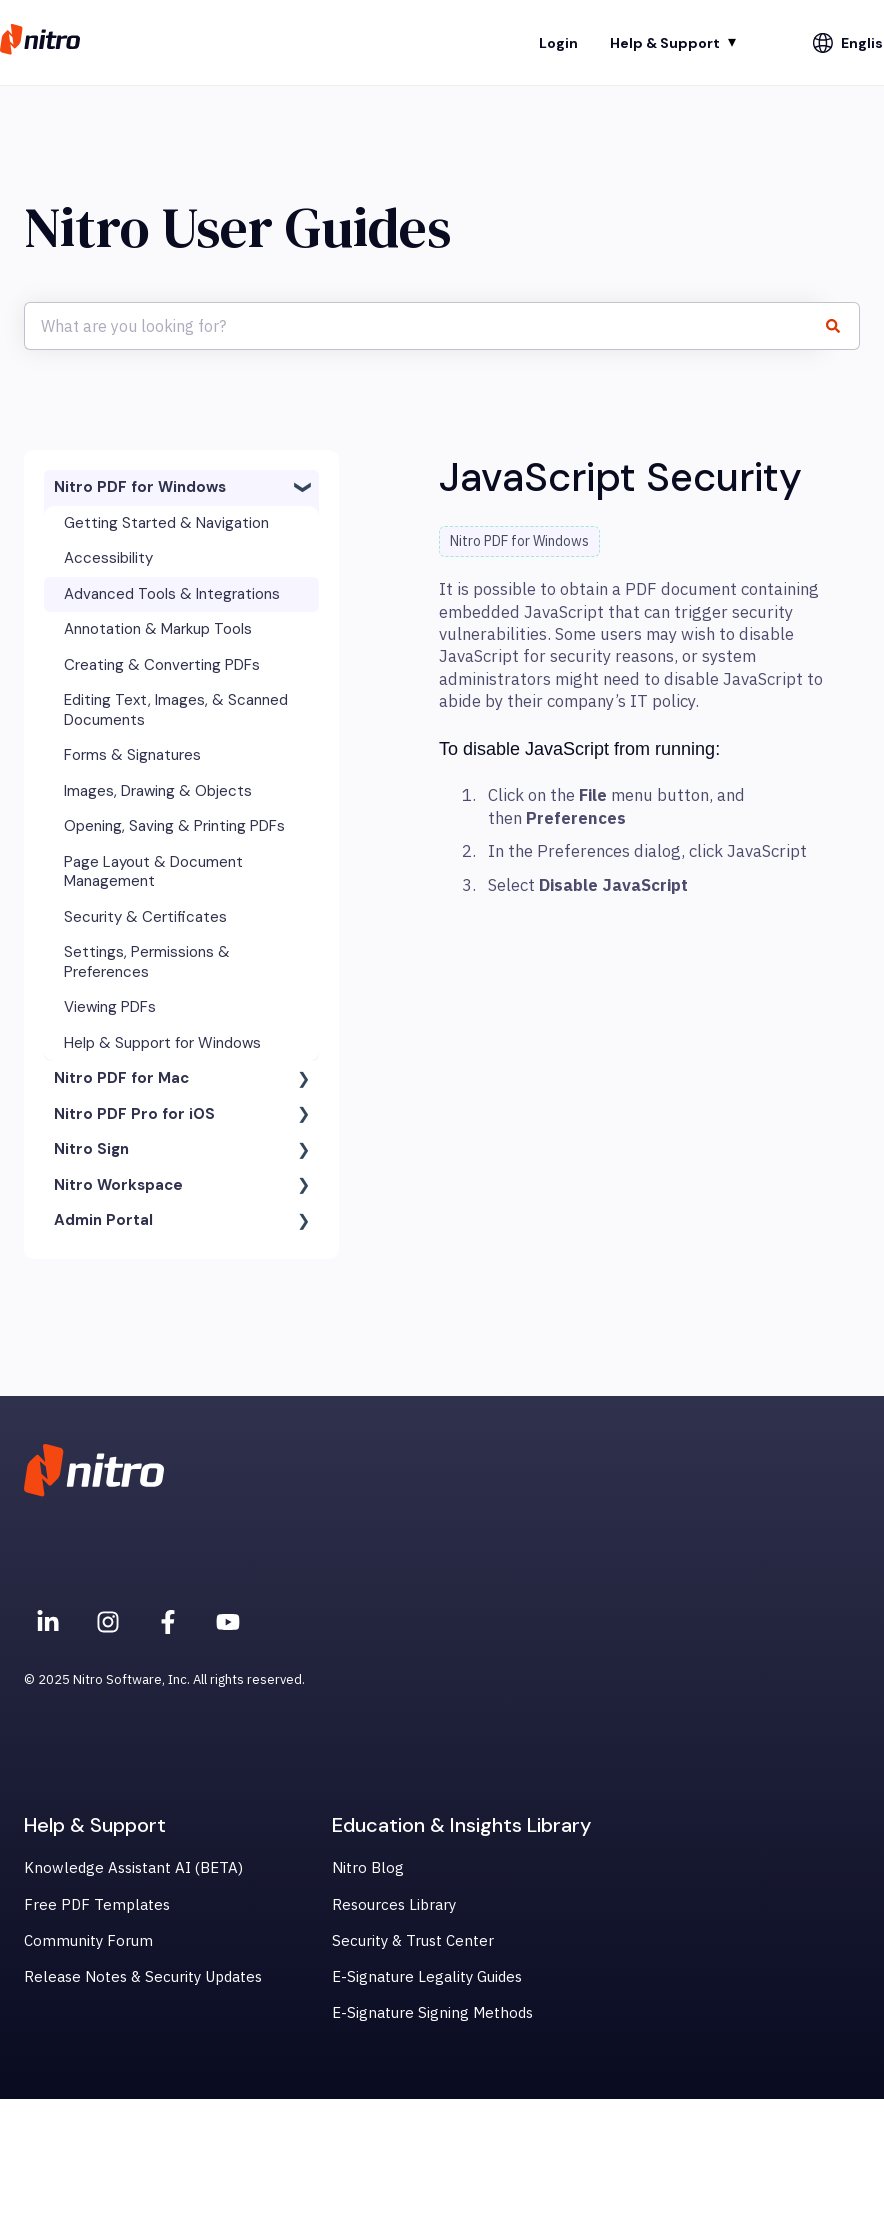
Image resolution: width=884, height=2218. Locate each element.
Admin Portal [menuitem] (103, 1220)
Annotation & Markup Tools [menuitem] (158, 629)
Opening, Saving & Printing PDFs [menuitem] (174, 826)
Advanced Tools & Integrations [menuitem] (172, 594)
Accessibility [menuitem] (108, 558)
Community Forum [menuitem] (88, 1940)
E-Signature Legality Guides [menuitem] (427, 1976)
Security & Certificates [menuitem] (145, 917)
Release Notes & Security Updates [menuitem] (143, 1976)
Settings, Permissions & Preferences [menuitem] (147, 962)
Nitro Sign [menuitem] (91, 1149)
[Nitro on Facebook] (168, 1622)
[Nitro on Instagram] (108, 1622)
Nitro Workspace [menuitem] (118, 1185)
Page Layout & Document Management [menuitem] (153, 872)
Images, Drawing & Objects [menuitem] (158, 791)
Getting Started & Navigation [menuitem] (166, 523)
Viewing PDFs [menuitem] (110, 1007)
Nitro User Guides (237, 227)
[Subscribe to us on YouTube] (228, 1622)
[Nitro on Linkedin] (48, 1622)
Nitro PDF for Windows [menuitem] (140, 487)
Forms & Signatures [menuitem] (132, 755)
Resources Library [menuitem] (394, 1904)
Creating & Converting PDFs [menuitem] (162, 665)
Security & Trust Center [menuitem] (413, 1940)
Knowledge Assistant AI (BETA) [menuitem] (133, 1867)
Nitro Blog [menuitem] (368, 1867)
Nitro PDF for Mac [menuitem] (121, 1078)
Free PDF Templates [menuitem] (97, 1904)
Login (558, 43)
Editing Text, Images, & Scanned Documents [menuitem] (176, 710)
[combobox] (423, 326)
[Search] (841, 326)
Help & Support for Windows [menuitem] (162, 1043)
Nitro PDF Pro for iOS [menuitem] (134, 1114)
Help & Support (665, 43)
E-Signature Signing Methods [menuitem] (432, 2012)
